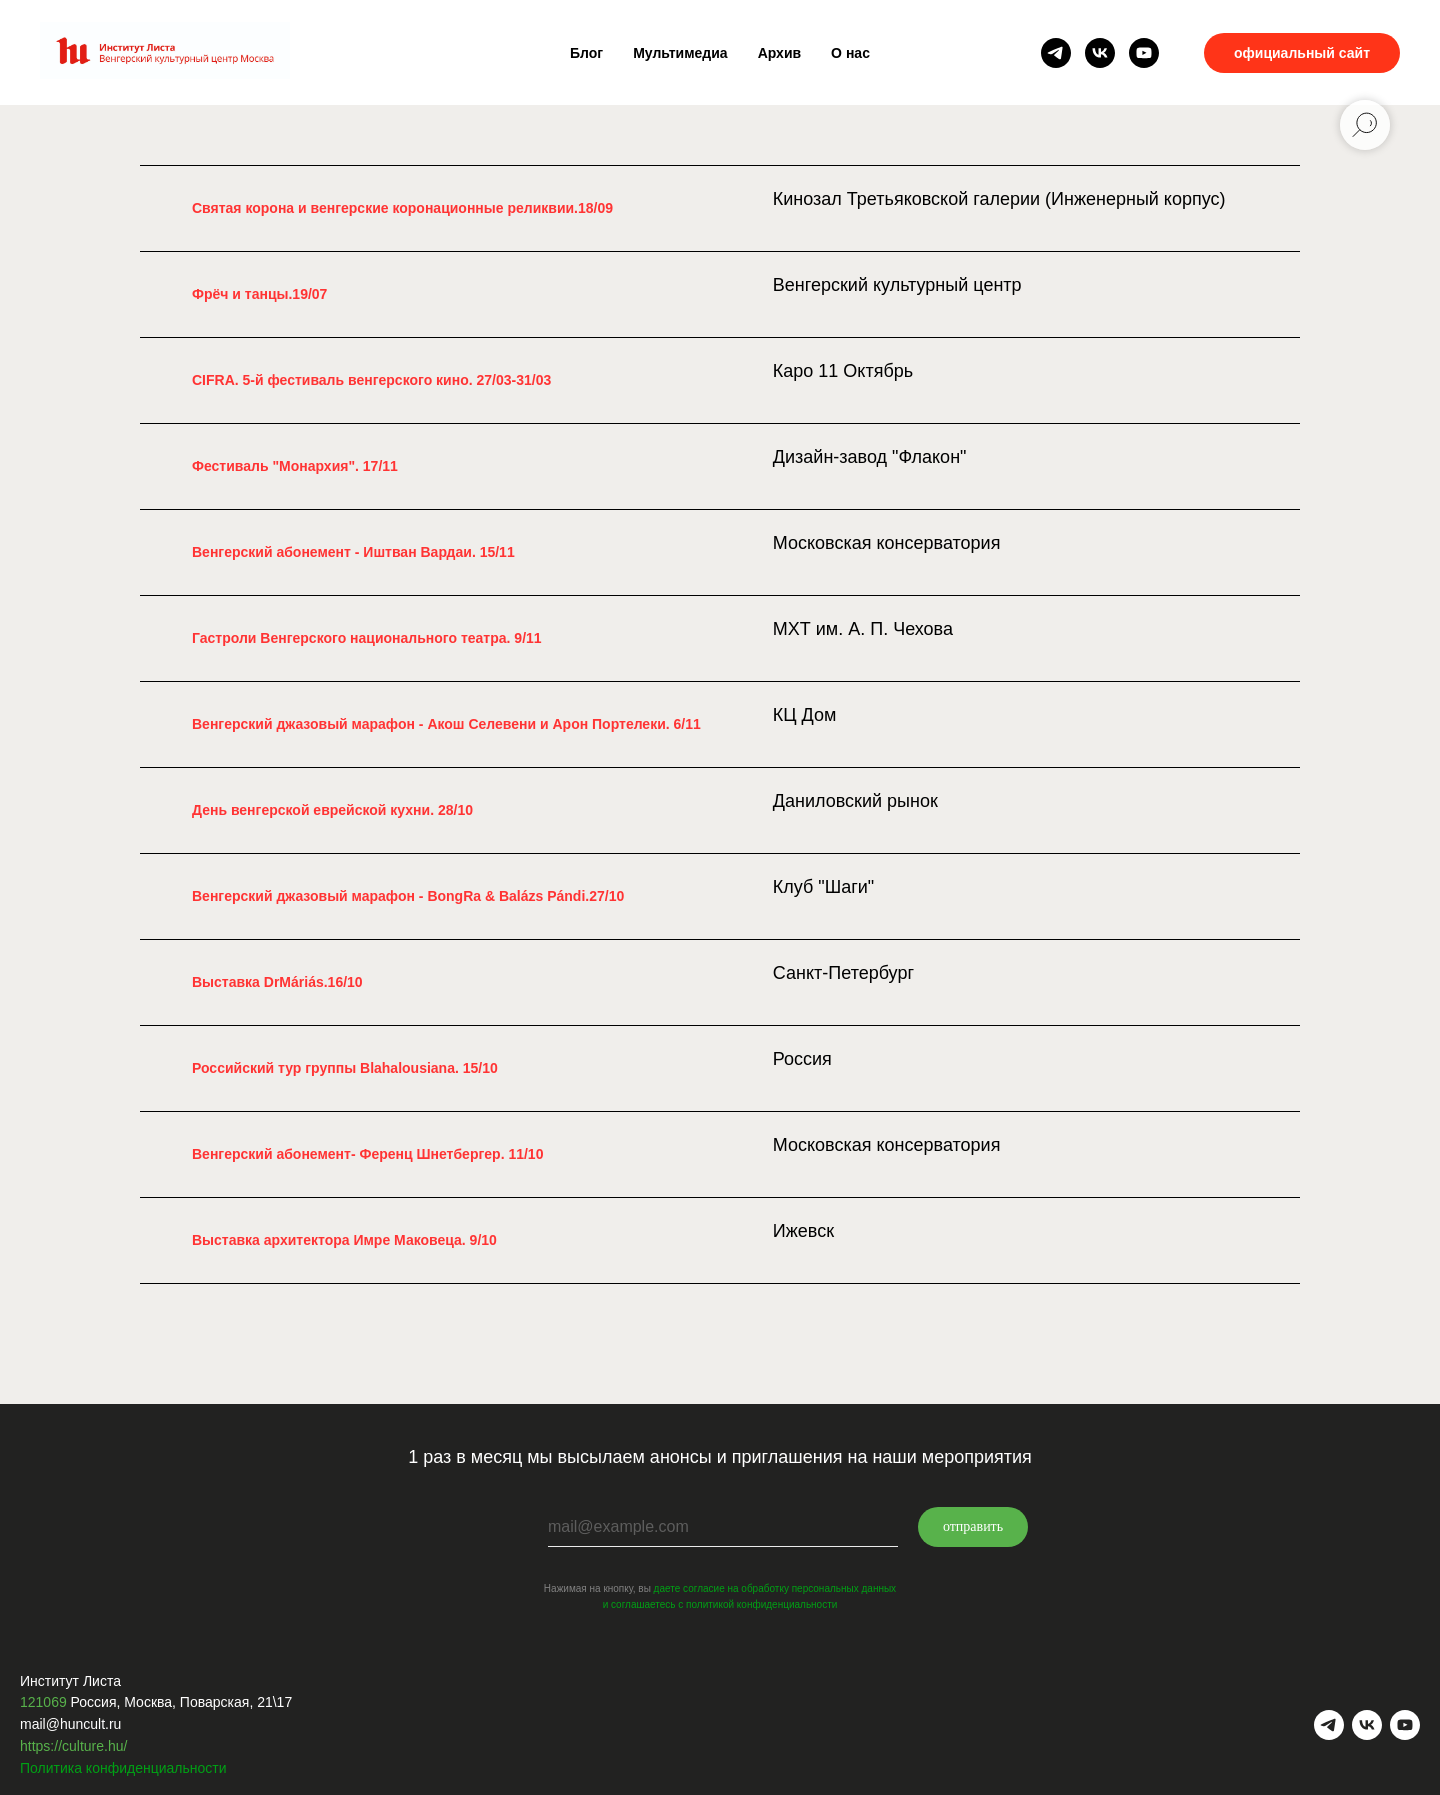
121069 (43, 1702)
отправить (973, 1526)
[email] (723, 1527)
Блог (586, 53)
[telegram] (1056, 53)
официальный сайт (1302, 53)
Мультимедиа (680, 53)
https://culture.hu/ (73, 1746)
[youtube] (1144, 53)
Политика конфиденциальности (123, 1768)
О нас (850, 53)
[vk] (1100, 53)
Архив (779, 53)
